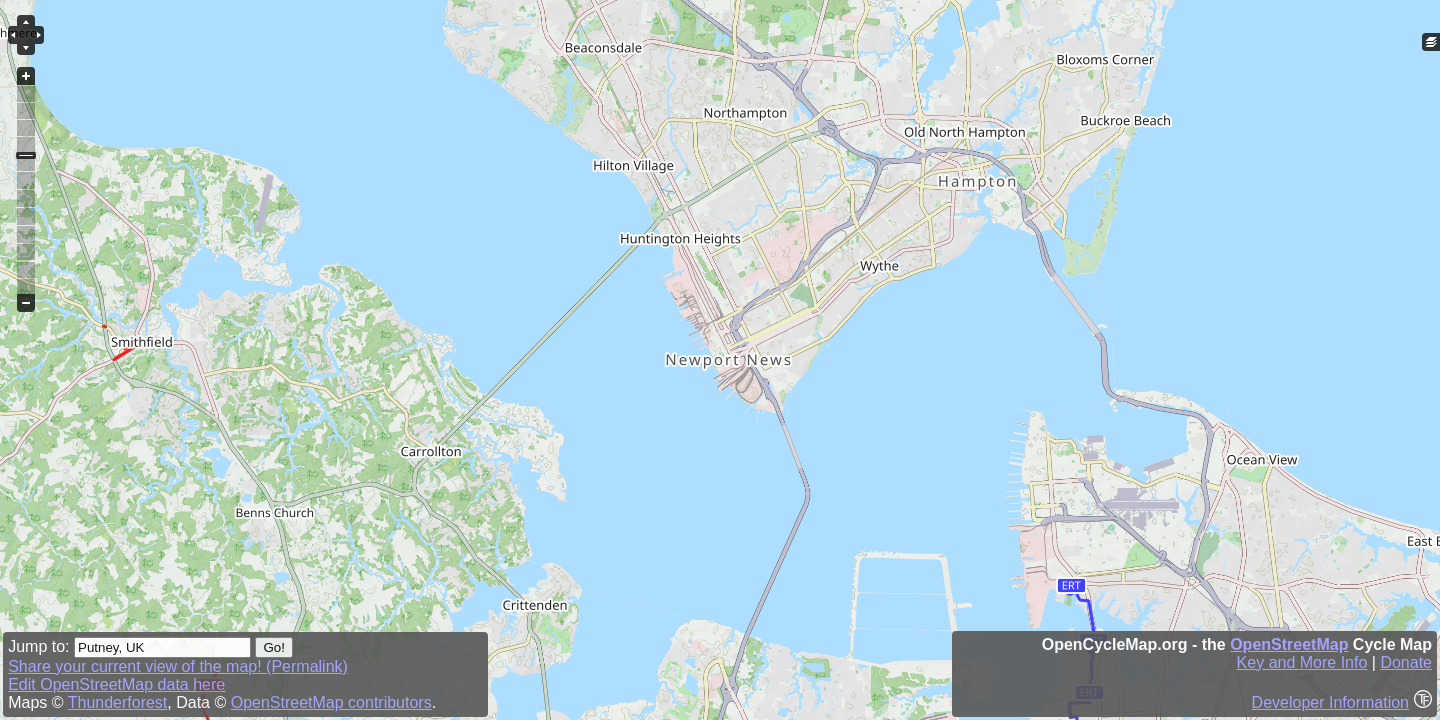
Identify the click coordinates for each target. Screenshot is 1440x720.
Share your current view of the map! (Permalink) (178, 666)
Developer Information (1330, 702)
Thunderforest (118, 702)
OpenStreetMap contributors (331, 702)
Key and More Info (1302, 662)
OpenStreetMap (1289, 644)
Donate (1406, 662)
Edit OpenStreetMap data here (116, 684)
